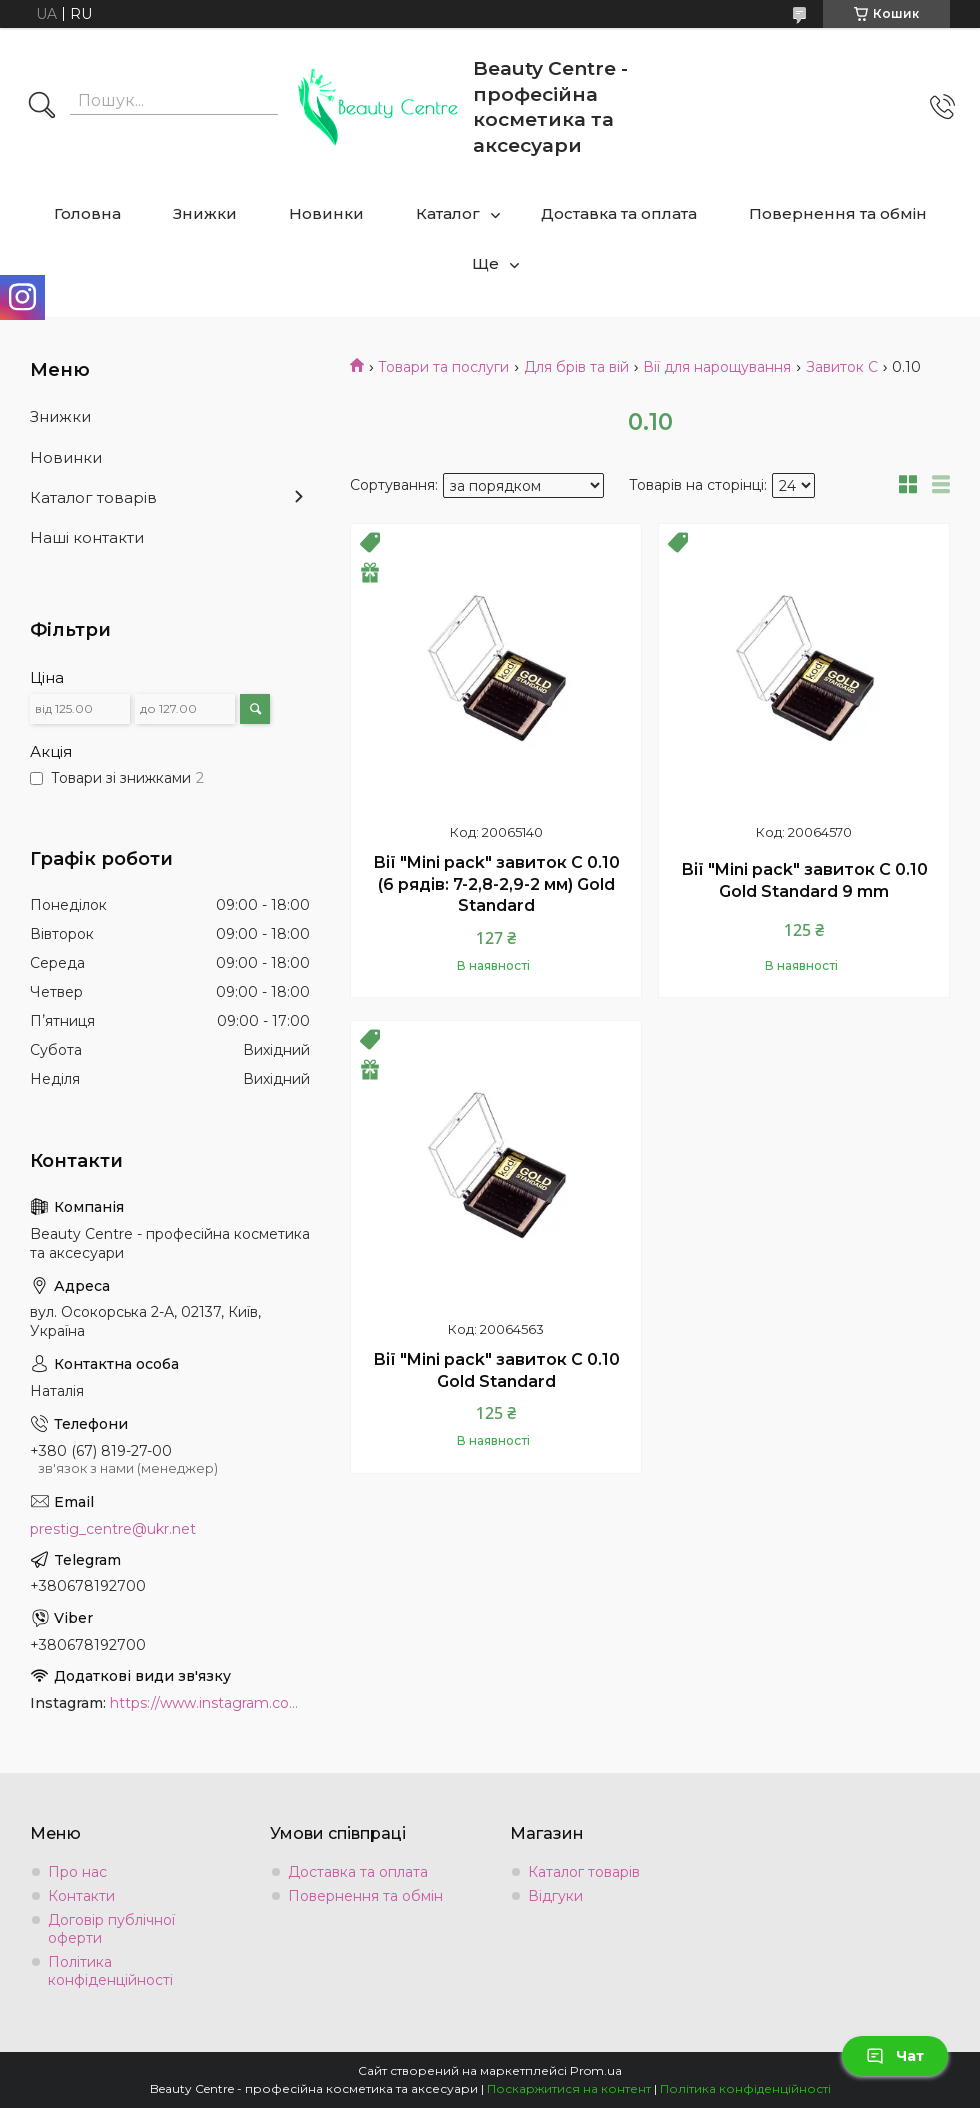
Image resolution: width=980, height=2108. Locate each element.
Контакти (81, 1896)
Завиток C (842, 367)
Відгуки (555, 1896)
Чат (895, 2056)
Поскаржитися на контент (569, 2088)
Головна (87, 213)
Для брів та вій (576, 367)
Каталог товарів (93, 497)
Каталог (448, 213)
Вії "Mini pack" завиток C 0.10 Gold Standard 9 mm (804, 880)
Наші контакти (87, 537)
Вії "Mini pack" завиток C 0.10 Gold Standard (496, 1370)
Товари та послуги (443, 367)
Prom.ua (596, 2070)
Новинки (326, 213)
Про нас (77, 1872)
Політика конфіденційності (110, 1971)
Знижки (205, 213)
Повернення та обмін (838, 213)
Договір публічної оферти (111, 1929)
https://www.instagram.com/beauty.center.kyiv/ (210, 1703)
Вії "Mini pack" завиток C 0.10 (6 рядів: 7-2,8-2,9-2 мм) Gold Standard (496, 884)
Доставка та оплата (619, 213)
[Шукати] (42, 107)
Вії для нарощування (717, 367)
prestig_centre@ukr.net (113, 1529)
